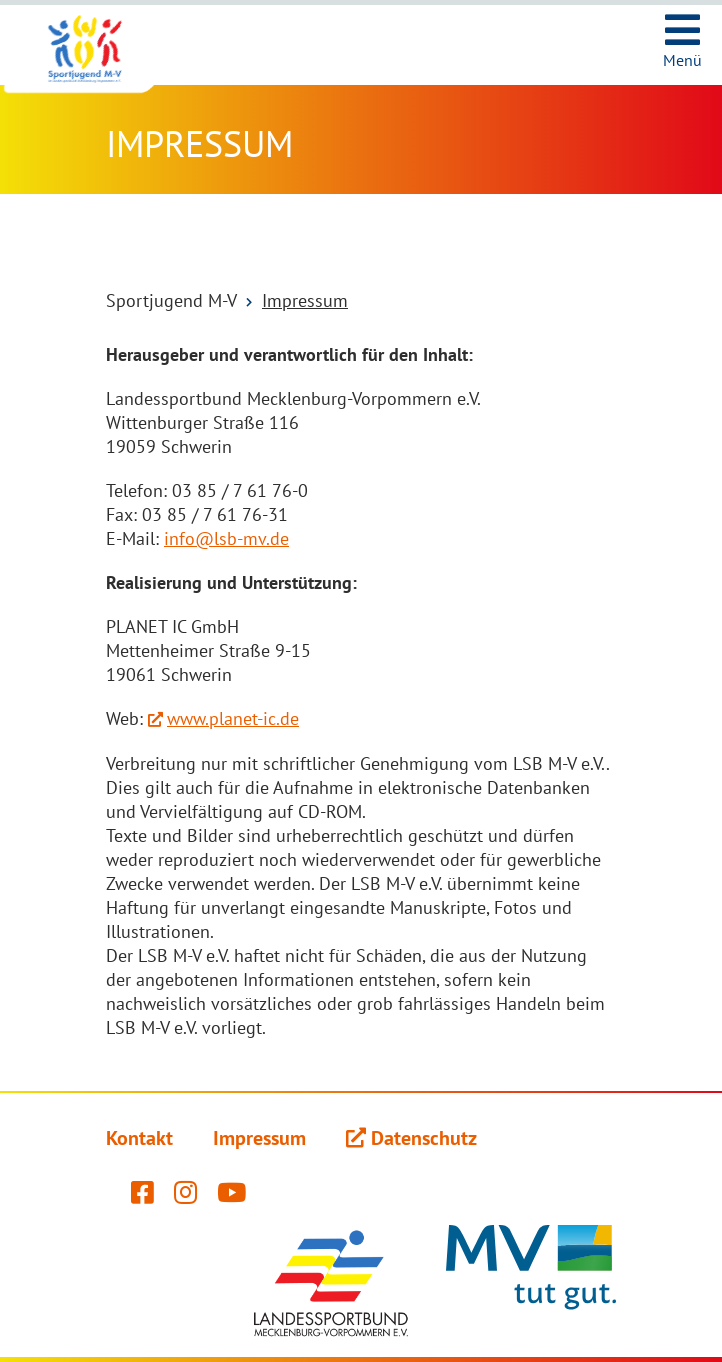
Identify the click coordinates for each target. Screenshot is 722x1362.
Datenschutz (424, 1138)
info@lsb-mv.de (226, 538)
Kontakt (139, 1138)
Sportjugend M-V (171, 300)
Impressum (305, 300)
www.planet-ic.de (233, 718)
